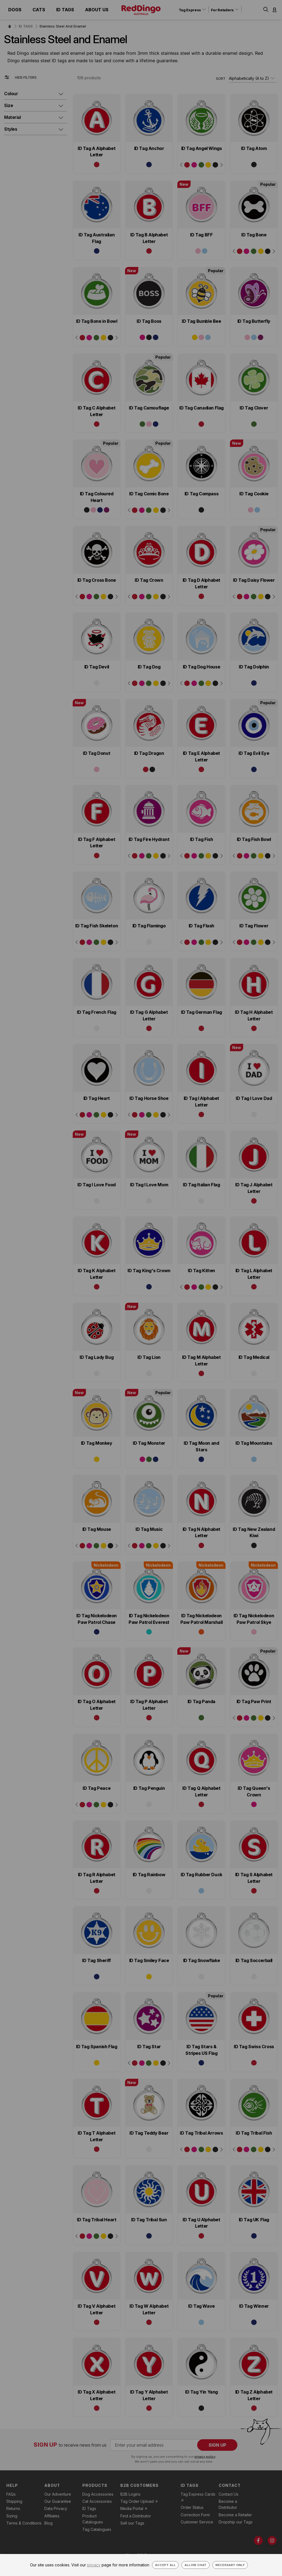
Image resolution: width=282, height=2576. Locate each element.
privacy (94, 2565)
